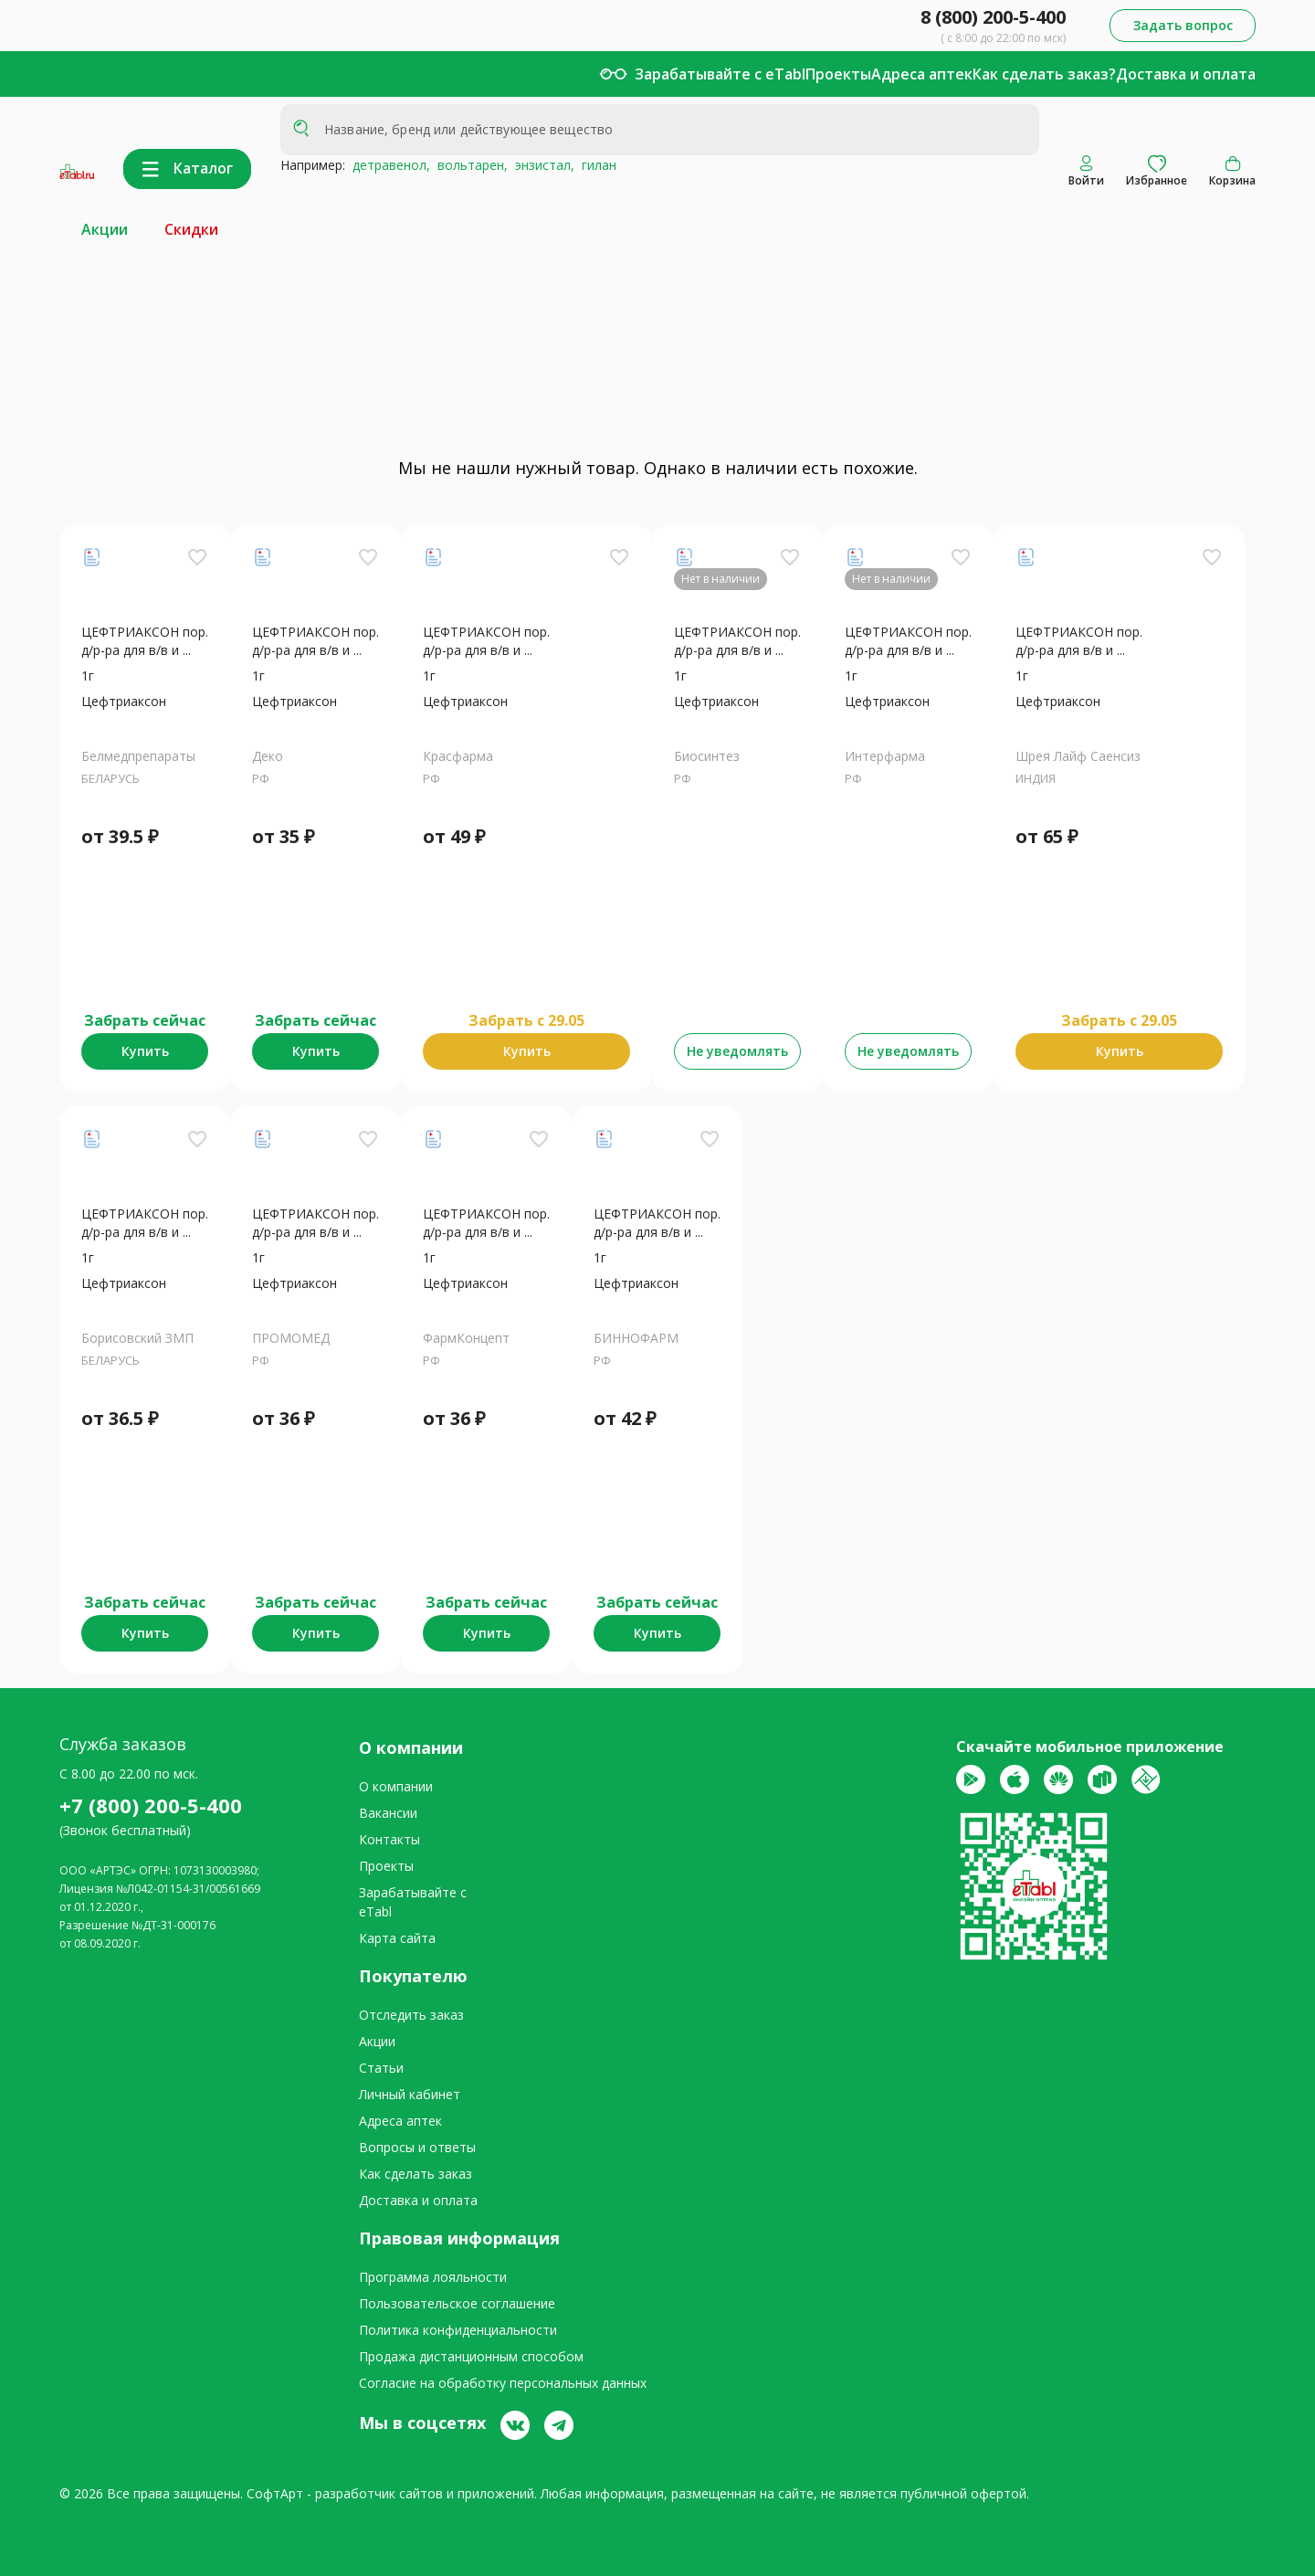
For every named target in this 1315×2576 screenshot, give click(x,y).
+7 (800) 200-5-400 (150, 1805)
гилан (595, 165)
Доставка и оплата (1186, 74)
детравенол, (387, 165)
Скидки (191, 229)
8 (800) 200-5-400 (993, 17)
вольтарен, (469, 165)
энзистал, (541, 165)
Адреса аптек (922, 74)
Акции (104, 229)
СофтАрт (275, 2493)
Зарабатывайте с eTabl (720, 74)
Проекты (838, 74)
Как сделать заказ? (1044, 74)
